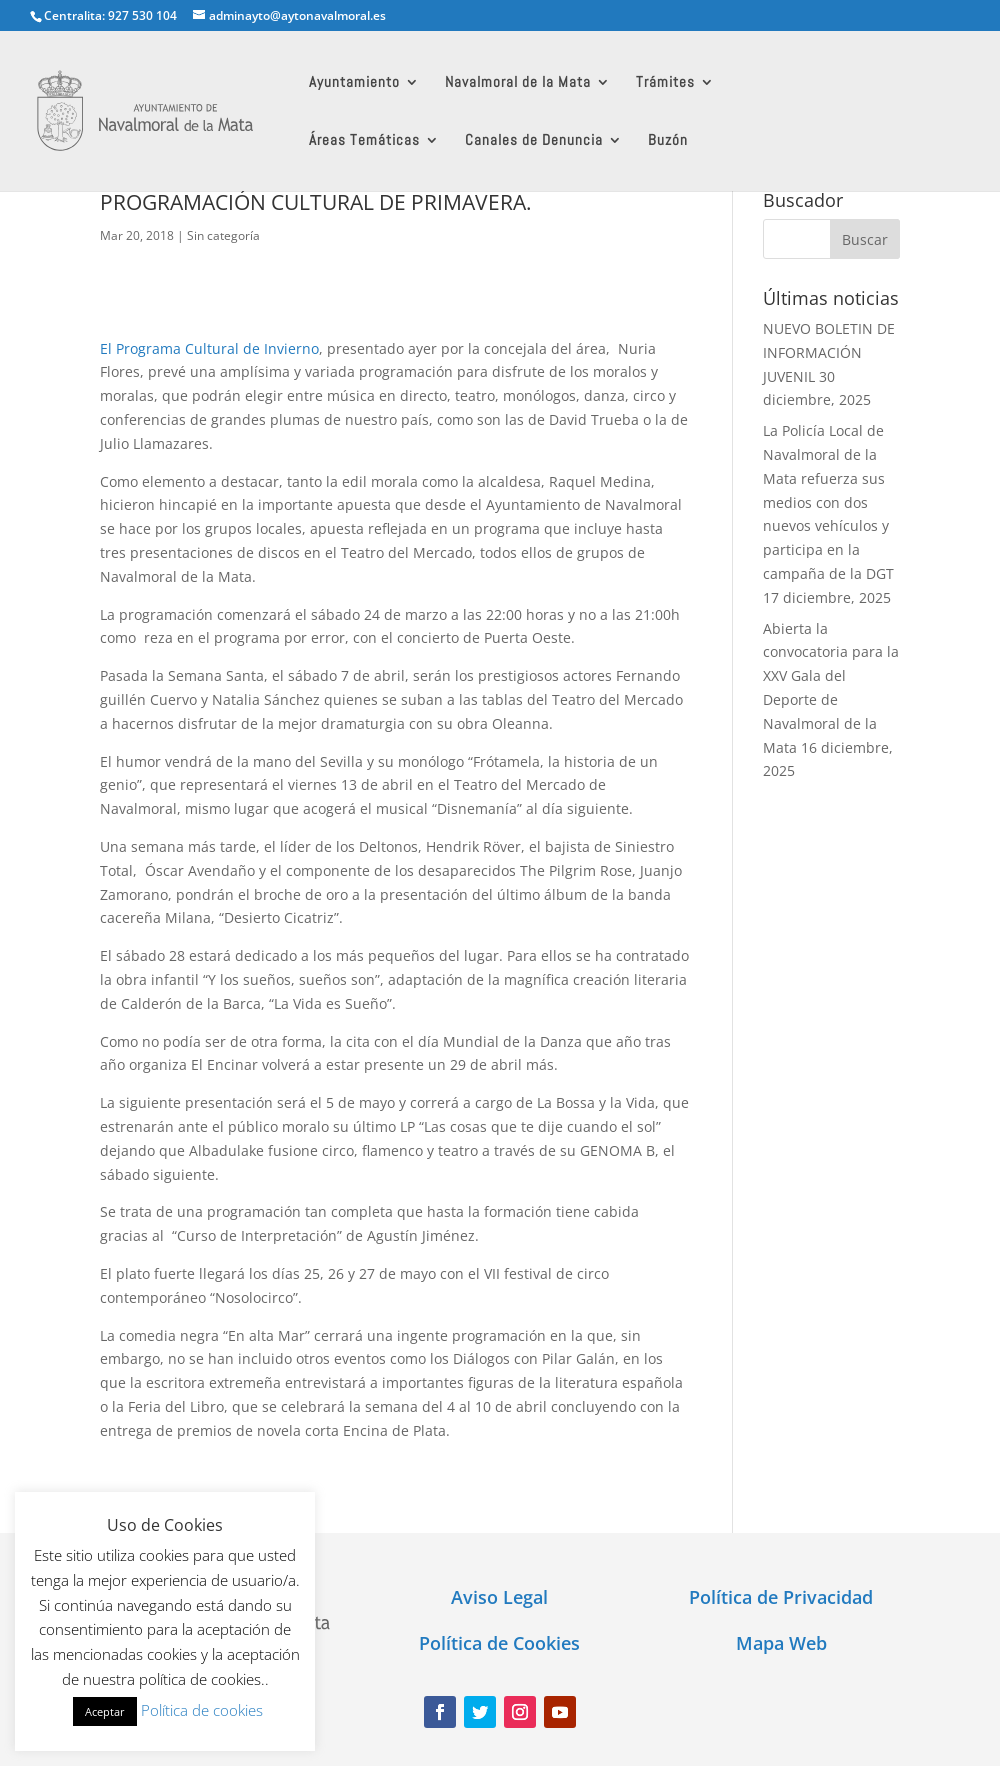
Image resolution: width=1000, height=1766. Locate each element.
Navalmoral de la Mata (518, 83)
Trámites (665, 83)
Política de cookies (202, 1710)
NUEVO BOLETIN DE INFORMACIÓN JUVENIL (829, 352)
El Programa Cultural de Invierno (209, 348)
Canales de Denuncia (534, 141)
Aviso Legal (499, 1597)
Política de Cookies (499, 1643)
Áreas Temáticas (364, 141)
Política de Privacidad (781, 1597)
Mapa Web (781, 1643)
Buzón (668, 141)
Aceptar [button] (105, 1711)
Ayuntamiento (354, 83)
